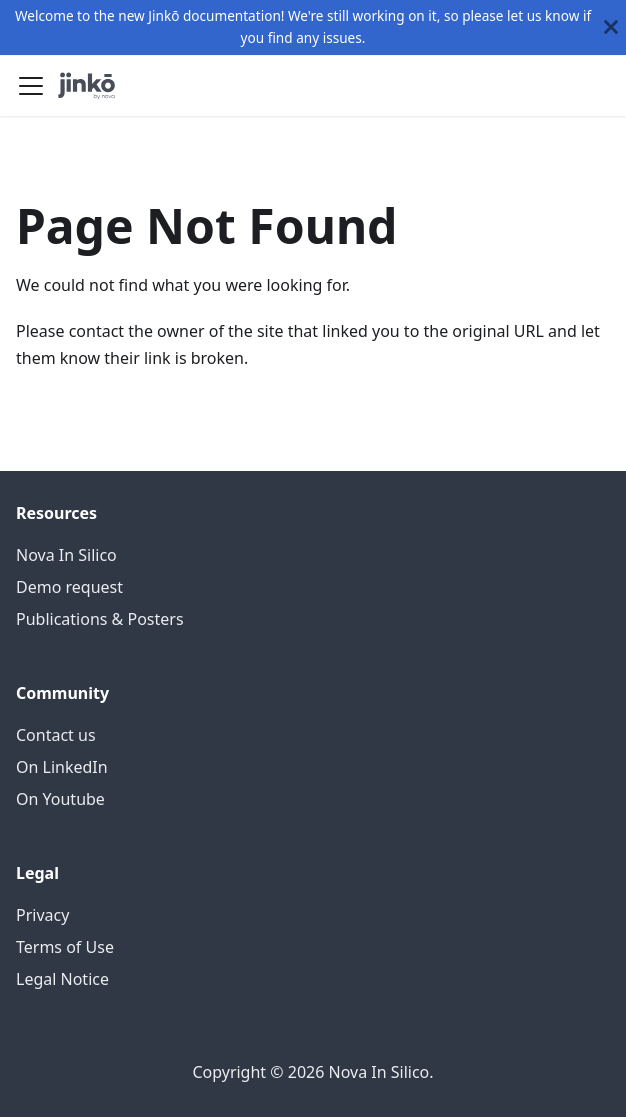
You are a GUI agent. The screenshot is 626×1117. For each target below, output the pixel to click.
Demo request (69, 587)
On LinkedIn (62, 767)
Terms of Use (65, 947)
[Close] (611, 27)
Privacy (42, 915)
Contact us (56, 735)
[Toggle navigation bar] (31, 86)
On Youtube (60, 799)
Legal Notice (62, 979)
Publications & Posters (100, 619)
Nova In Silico (66, 555)
